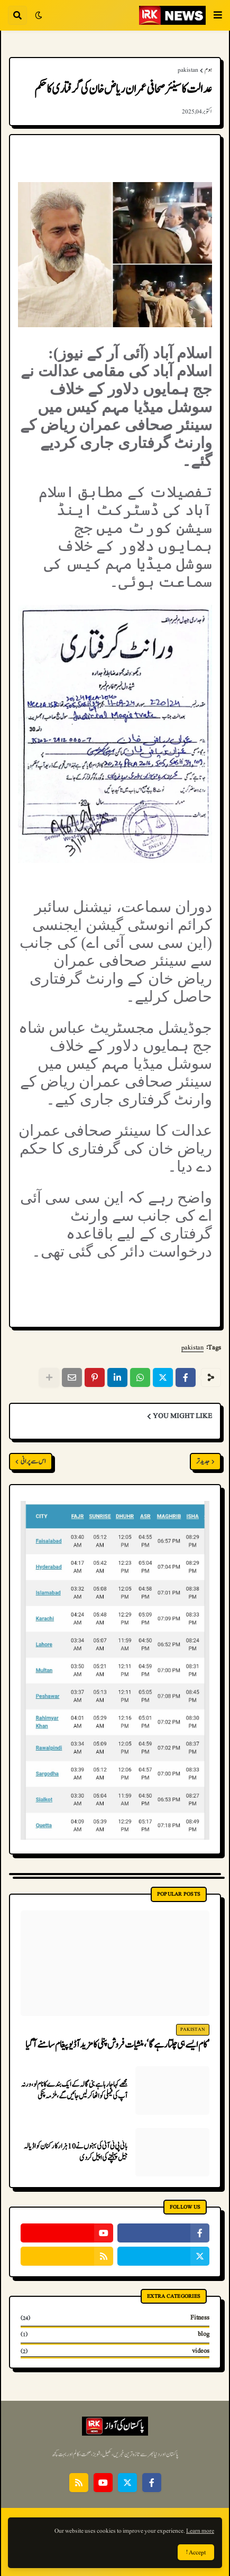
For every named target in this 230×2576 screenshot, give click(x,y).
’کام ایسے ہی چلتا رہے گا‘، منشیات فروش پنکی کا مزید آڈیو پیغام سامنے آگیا (117, 2045)
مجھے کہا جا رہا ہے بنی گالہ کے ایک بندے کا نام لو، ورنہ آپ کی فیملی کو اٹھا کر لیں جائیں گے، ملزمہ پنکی (74, 2090)
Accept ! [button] (196, 2552)
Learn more (200, 2530)
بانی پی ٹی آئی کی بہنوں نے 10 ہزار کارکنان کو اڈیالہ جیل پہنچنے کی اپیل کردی (75, 2152)
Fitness (115, 2318)
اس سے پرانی (33, 1461)
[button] (218, 15)
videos (115, 2351)
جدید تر (202, 1461)
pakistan (188, 69)
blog (115, 2334)
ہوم (208, 69)
